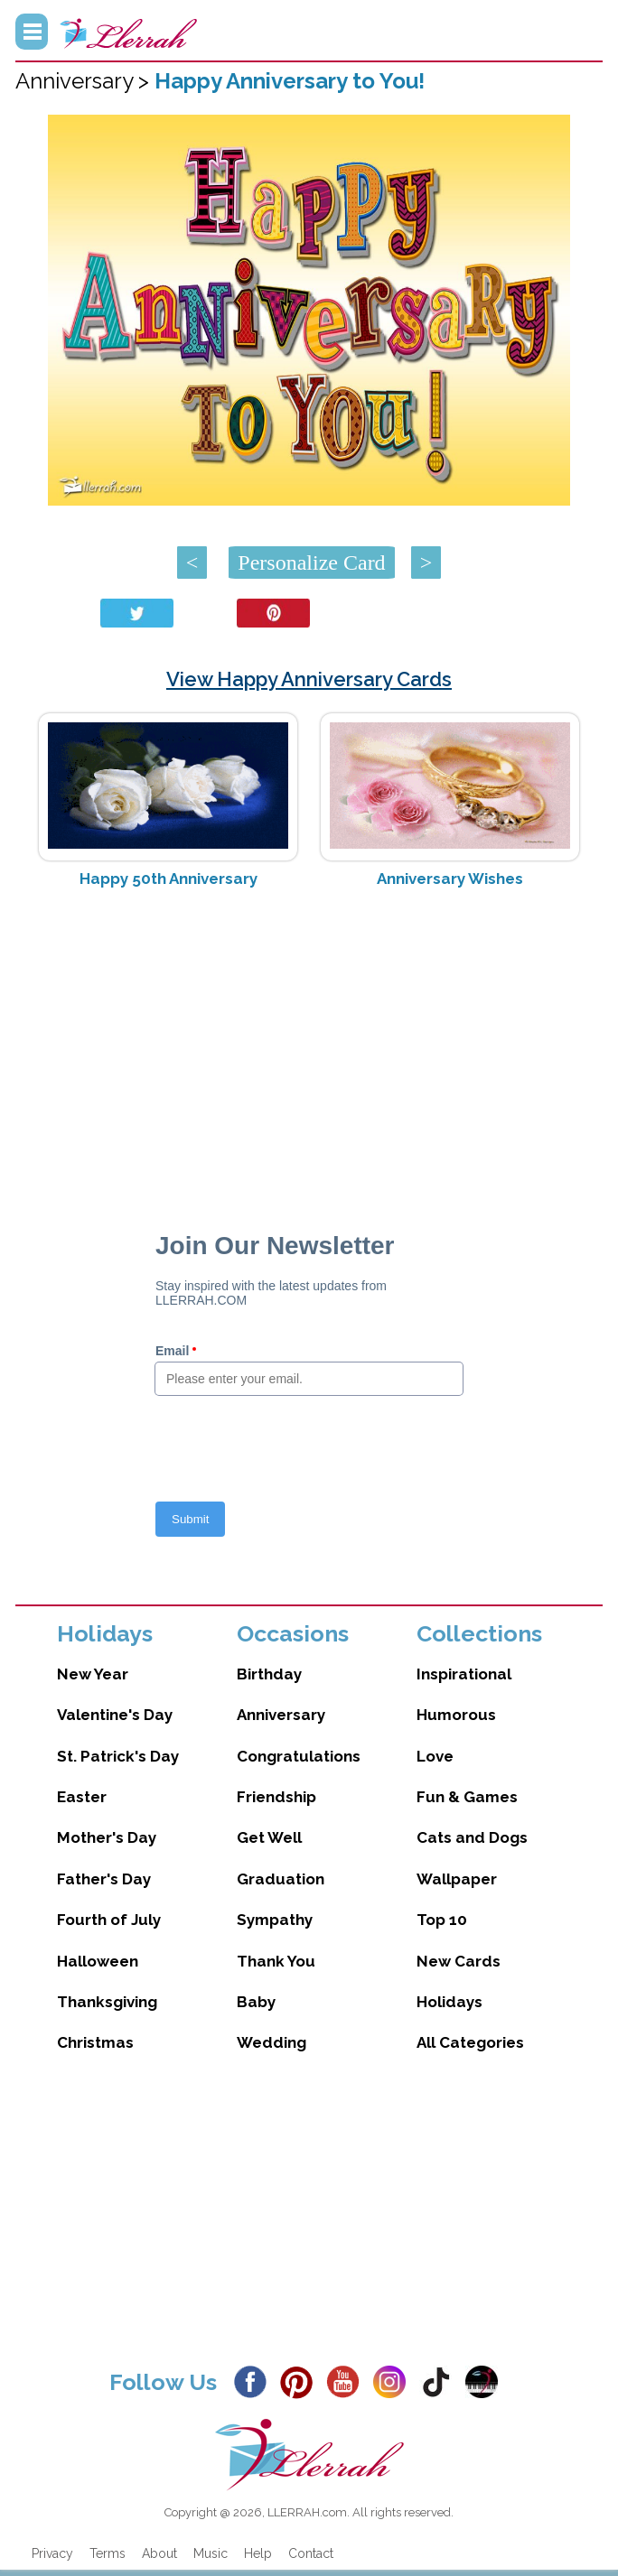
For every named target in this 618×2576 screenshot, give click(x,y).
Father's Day (104, 1879)
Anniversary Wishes (450, 879)
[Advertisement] (309, 1045)
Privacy (52, 2553)
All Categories (470, 2042)
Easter (82, 1797)
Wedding (271, 2042)
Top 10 (442, 1920)
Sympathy (275, 1920)
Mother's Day (106, 1837)
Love (435, 1756)
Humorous (456, 1715)
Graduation (280, 1879)
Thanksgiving (107, 2002)
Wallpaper (457, 1879)
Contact (310, 2553)
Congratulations (298, 1756)
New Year (92, 1674)
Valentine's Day (115, 1715)
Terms (107, 2553)
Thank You (276, 1961)
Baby (256, 2002)
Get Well (269, 1837)
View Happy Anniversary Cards (309, 679)
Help (258, 2553)
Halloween (97, 1961)
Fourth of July (109, 1920)
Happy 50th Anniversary (169, 879)
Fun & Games (467, 1797)
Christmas (95, 2042)
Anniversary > (84, 81)
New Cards (459, 1961)
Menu (31, 32)
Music (210, 2553)
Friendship (276, 1797)
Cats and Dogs (472, 1837)
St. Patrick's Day (118, 1756)
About (159, 2553)
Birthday (269, 1674)
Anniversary (281, 1715)
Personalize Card (311, 562)
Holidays (449, 2002)
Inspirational (464, 1674)
